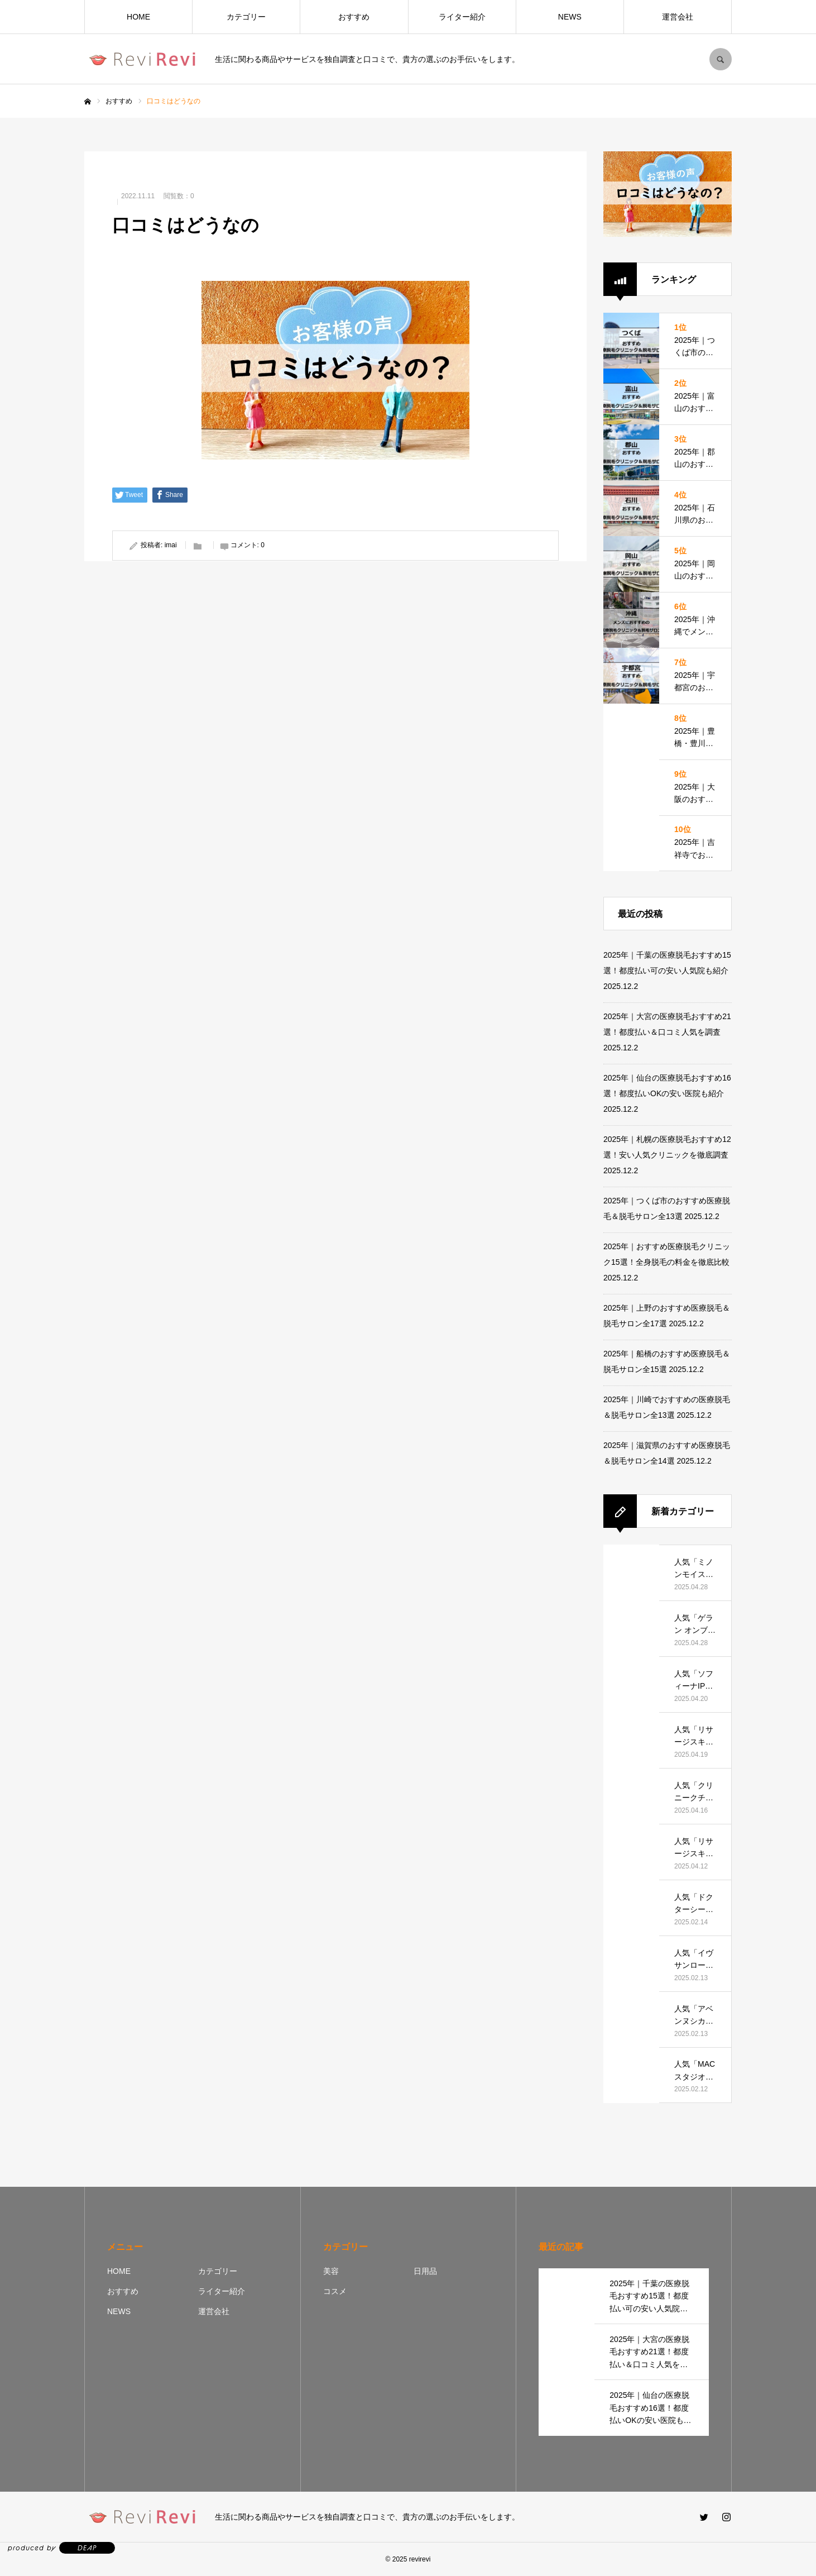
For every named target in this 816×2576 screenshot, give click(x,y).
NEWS (570, 16)
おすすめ (353, 16)
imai (171, 545)
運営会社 (677, 16)
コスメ (335, 2291)
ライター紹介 (462, 16)
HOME (138, 16)
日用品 (425, 2271)
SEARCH (720, 59)
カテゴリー (246, 16)
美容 (331, 2271)
